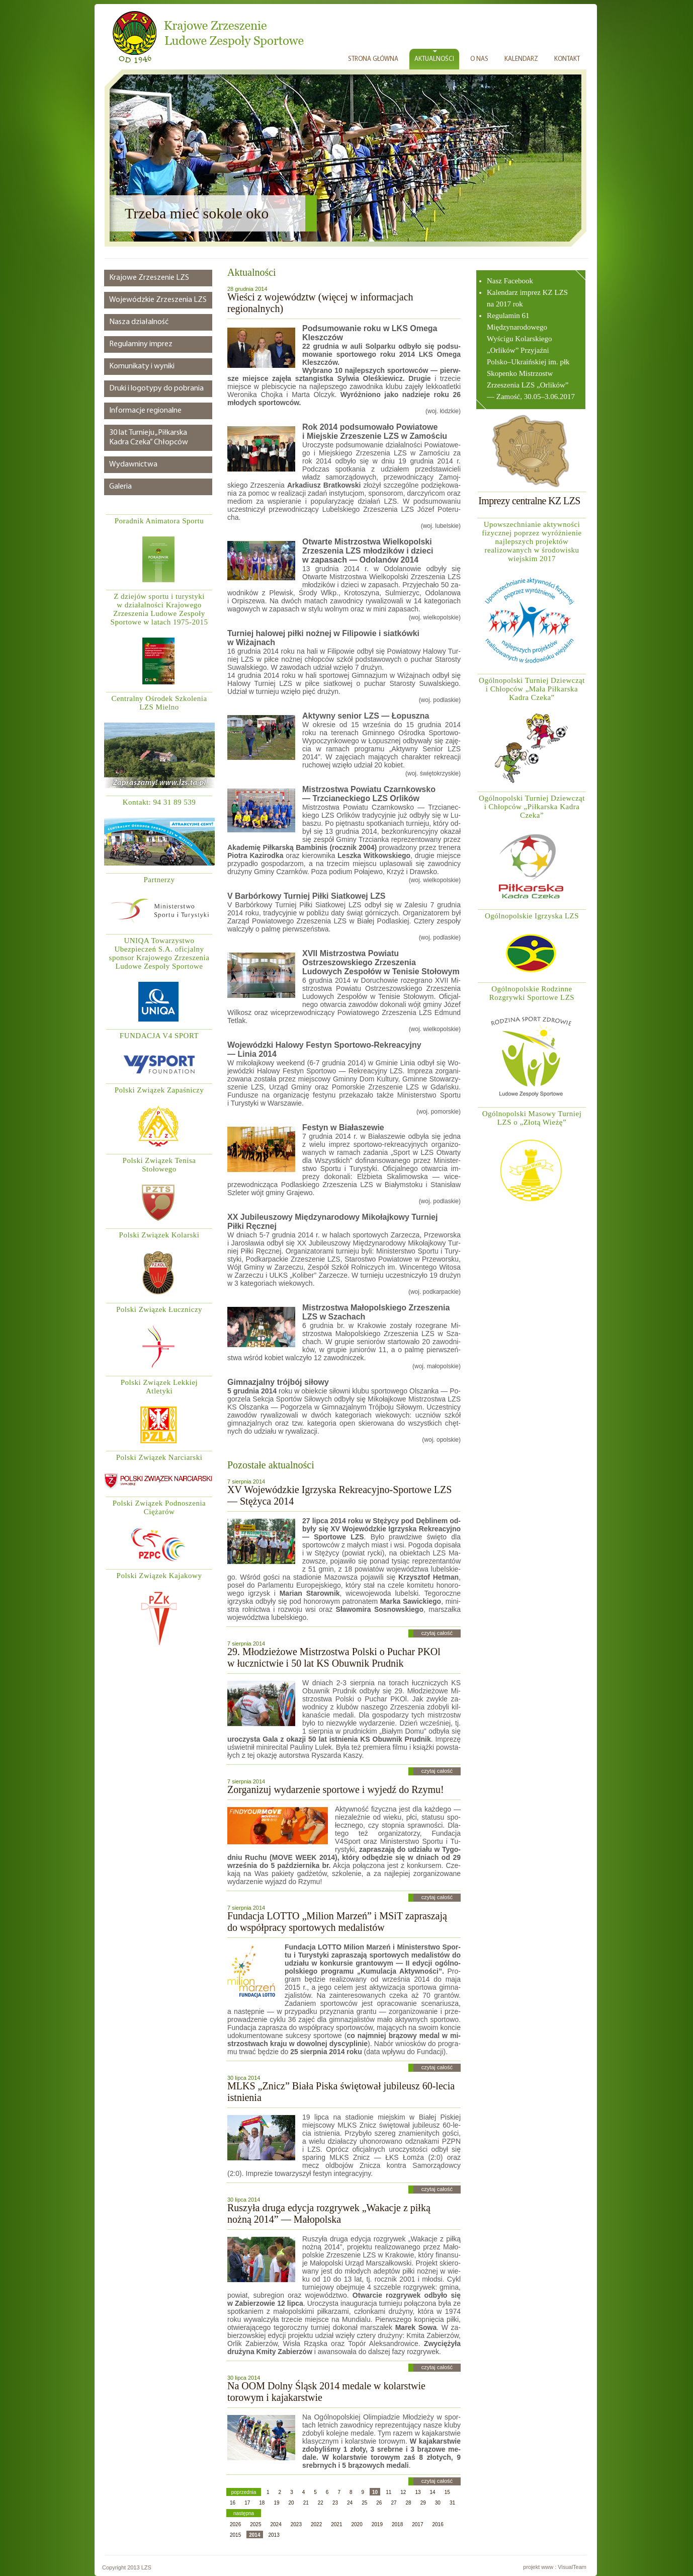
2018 (397, 2524)
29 (423, 2503)
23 (335, 2503)
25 (364, 2503)
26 (379, 2503)
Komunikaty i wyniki (142, 366)
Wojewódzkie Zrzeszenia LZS (158, 300)
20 (291, 2503)
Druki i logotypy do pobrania (156, 388)
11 (388, 2492)
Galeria (120, 487)
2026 (235, 2524)
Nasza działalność (138, 322)
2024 (276, 2524)
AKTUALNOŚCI (434, 59)
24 (350, 2503)
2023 (296, 2524)
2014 (254, 2535)
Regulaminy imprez (140, 344)
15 (447, 2492)
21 (306, 2503)
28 (408, 2503)
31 (452, 2503)
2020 (357, 2524)
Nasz (495, 281)
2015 (235, 2535)
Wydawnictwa (133, 464)
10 (375, 2492)
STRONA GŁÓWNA (373, 59)
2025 (255, 2524)
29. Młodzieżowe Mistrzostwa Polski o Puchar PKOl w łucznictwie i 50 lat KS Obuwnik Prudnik (334, 1657)
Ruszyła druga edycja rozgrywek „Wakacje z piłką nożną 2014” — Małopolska (328, 2213)
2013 (274, 2535)
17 (247, 2503)
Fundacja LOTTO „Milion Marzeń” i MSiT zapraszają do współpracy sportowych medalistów (337, 1921)
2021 (336, 2524)
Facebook (518, 281)
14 (433, 2492)
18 (262, 2503)
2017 (417, 2524)
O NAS (479, 59)
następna (243, 2513)
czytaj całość (437, 1633)
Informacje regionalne (145, 411)
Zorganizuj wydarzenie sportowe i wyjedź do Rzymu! (335, 1789)
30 (438, 2503)
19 (276, 2503)
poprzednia (243, 2492)
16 (232, 2503)
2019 (377, 2524)
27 (393, 2503)
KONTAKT (567, 59)
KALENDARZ (521, 59)
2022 (316, 2524)
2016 (438, 2524)
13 (417, 2492)
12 (403, 2492)
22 (320, 2503)
